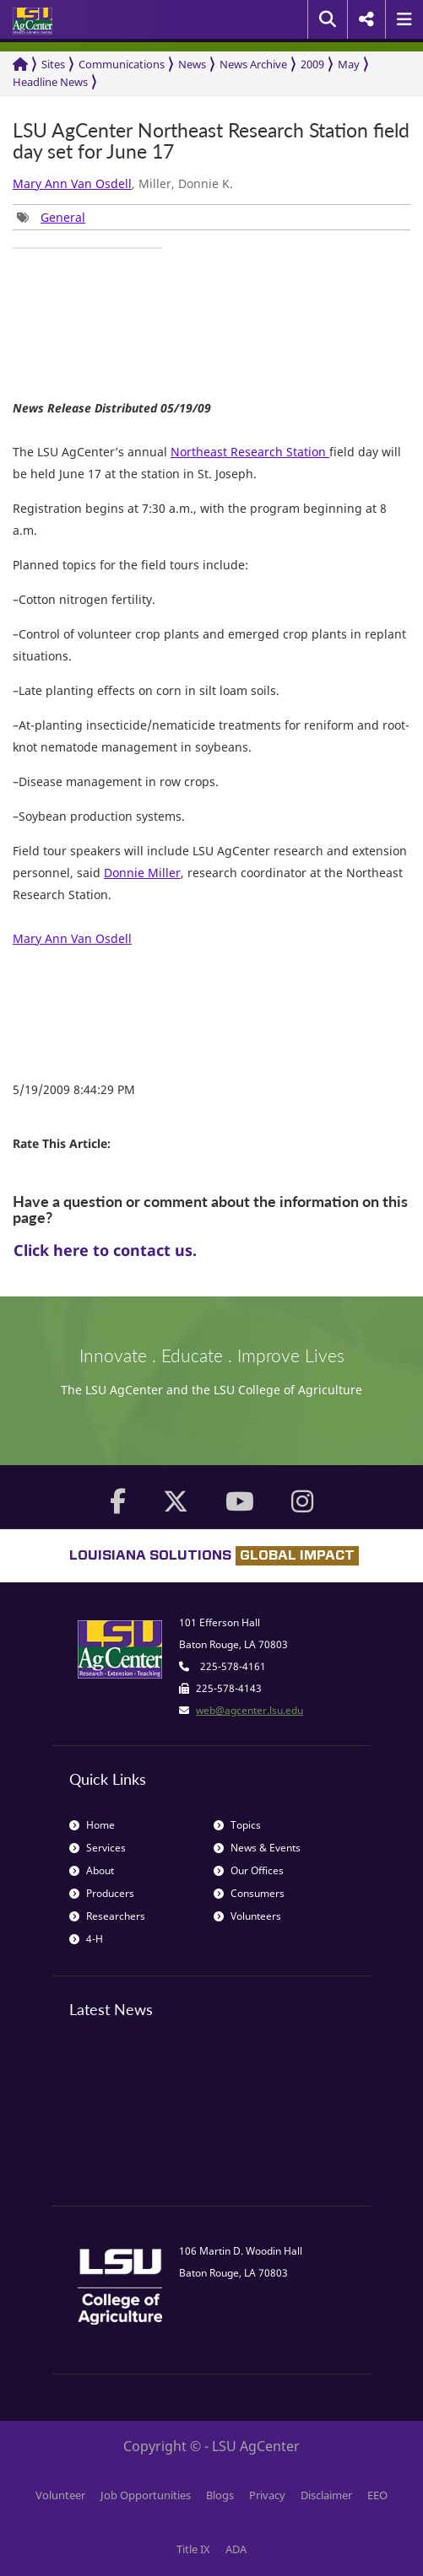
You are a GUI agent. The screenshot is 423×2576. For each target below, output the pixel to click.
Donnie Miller (142, 873)
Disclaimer (326, 2495)
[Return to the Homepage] (20, 64)
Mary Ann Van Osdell (72, 183)
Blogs (220, 2495)
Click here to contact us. (105, 1250)
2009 (312, 64)
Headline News (50, 81)
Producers (101, 1893)
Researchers (107, 1916)
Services (97, 1847)
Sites (53, 64)
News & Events (257, 1847)
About (91, 1870)
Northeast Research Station (250, 452)
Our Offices (249, 1870)
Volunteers (247, 1916)
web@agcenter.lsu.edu (249, 1710)
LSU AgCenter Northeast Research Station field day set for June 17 (211, 141)
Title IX (193, 2549)
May (349, 64)
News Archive (253, 64)
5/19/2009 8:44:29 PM (74, 1089)
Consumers (249, 1893)
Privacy (267, 2495)
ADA (236, 2549)
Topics (237, 1825)
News (192, 64)
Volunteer (60, 2495)
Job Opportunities (145, 2495)
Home (92, 1825)
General (63, 217)
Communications (122, 64)
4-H (86, 1939)
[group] (51, 217)
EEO (377, 2495)
